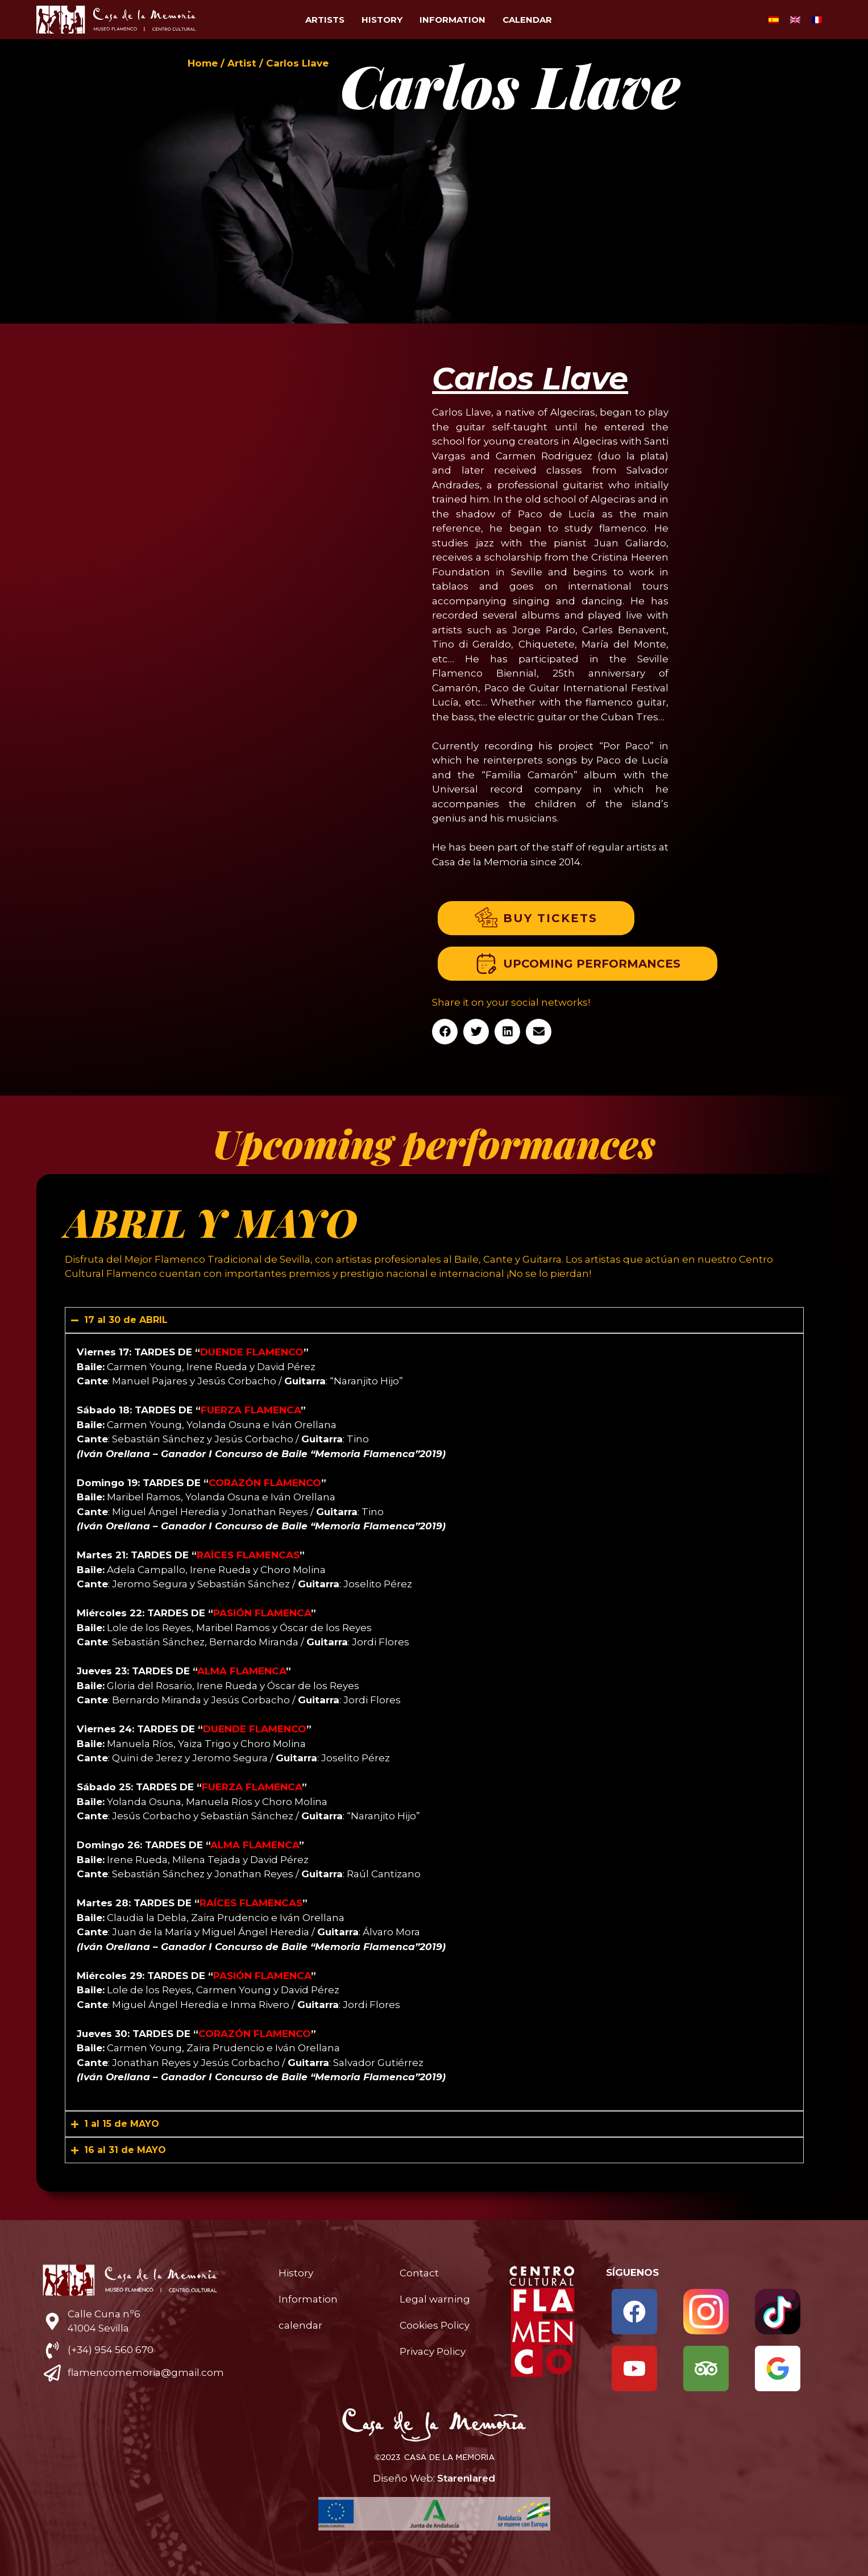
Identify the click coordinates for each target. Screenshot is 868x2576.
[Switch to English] (795, 20)
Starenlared (466, 2478)
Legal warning (435, 2299)
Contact (419, 2273)
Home (203, 63)
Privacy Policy (433, 2351)
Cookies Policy (435, 2325)
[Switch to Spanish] (773, 20)
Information (452, 19)
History (382, 19)
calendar (527, 19)
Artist (241, 63)
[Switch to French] (817, 20)
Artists (324, 19)
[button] (445, 1031)
